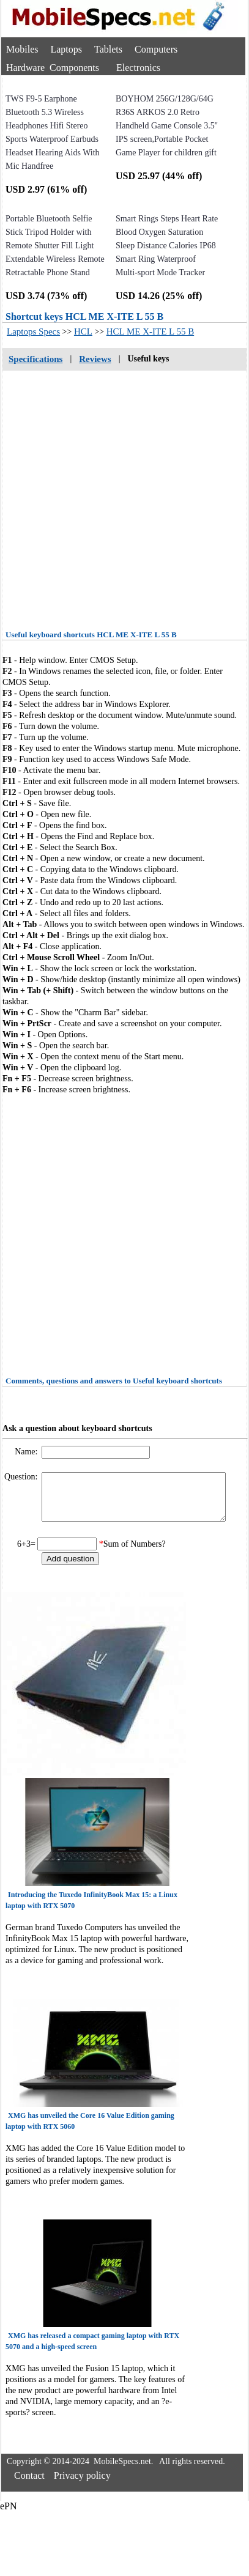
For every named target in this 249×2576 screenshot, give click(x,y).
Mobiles (22, 49)
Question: (22, 1476)
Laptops (66, 49)
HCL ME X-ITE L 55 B (150, 331)
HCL (83, 331)
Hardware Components (52, 67)
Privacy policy (82, 2484)
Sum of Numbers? (134, 1553)
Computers (156, 49)
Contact (29, 2484)
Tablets (108, 49)
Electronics (138, 67)
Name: (27, 1451)
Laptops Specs (33, 331)
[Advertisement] (114, 496)
